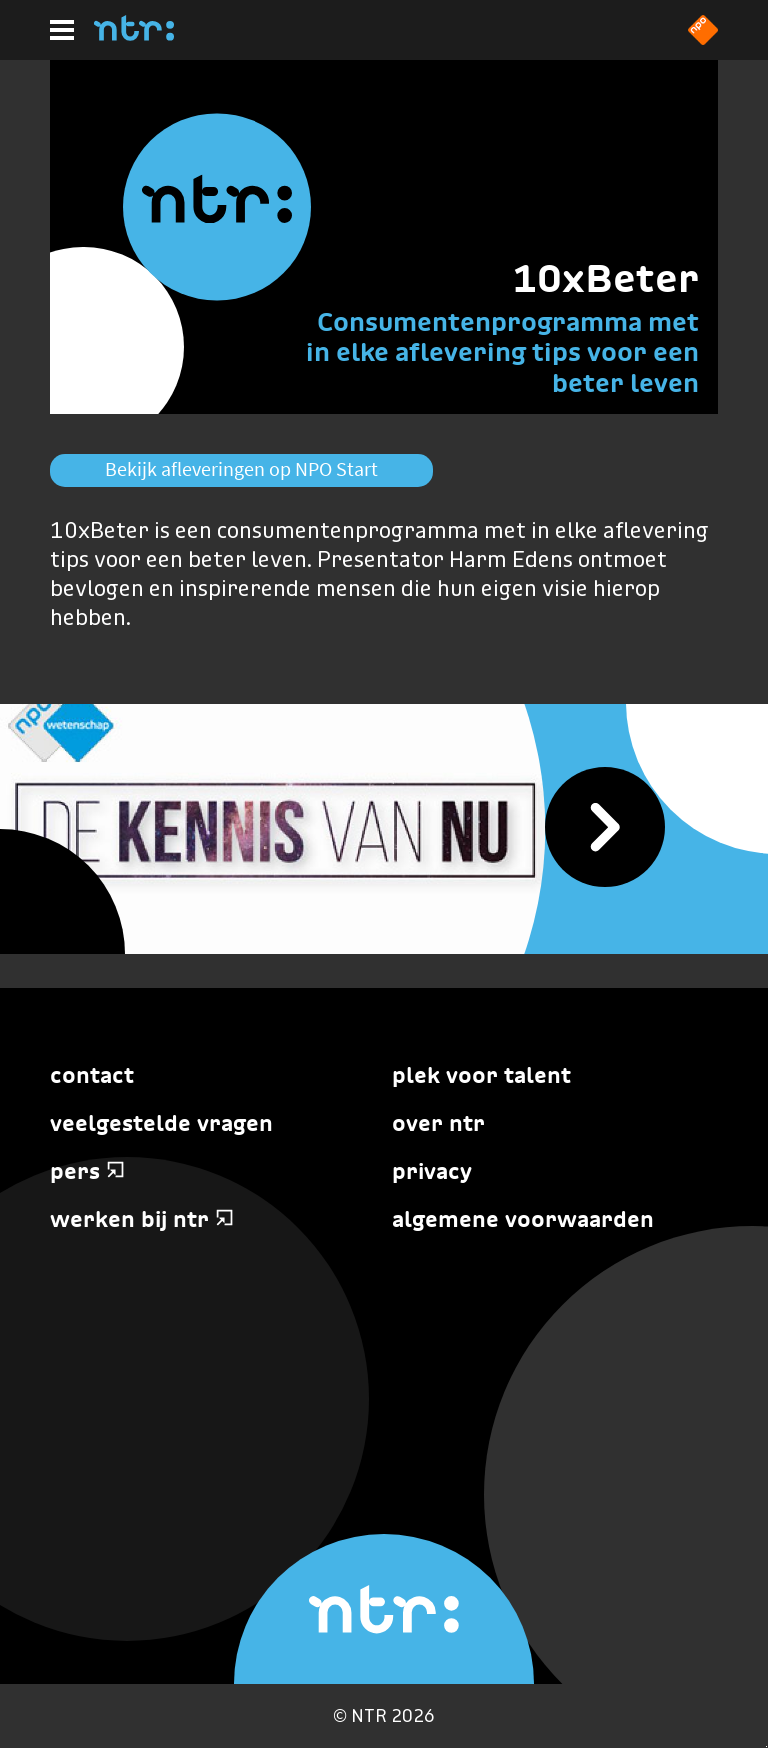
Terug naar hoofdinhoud (766, 1746)
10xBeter (605, 278)
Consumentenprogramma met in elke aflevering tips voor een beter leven (502, 352)
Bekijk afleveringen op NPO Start (241, 469)
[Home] (134, 35)
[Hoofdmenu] (62, 30)
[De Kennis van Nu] (384, 829)
